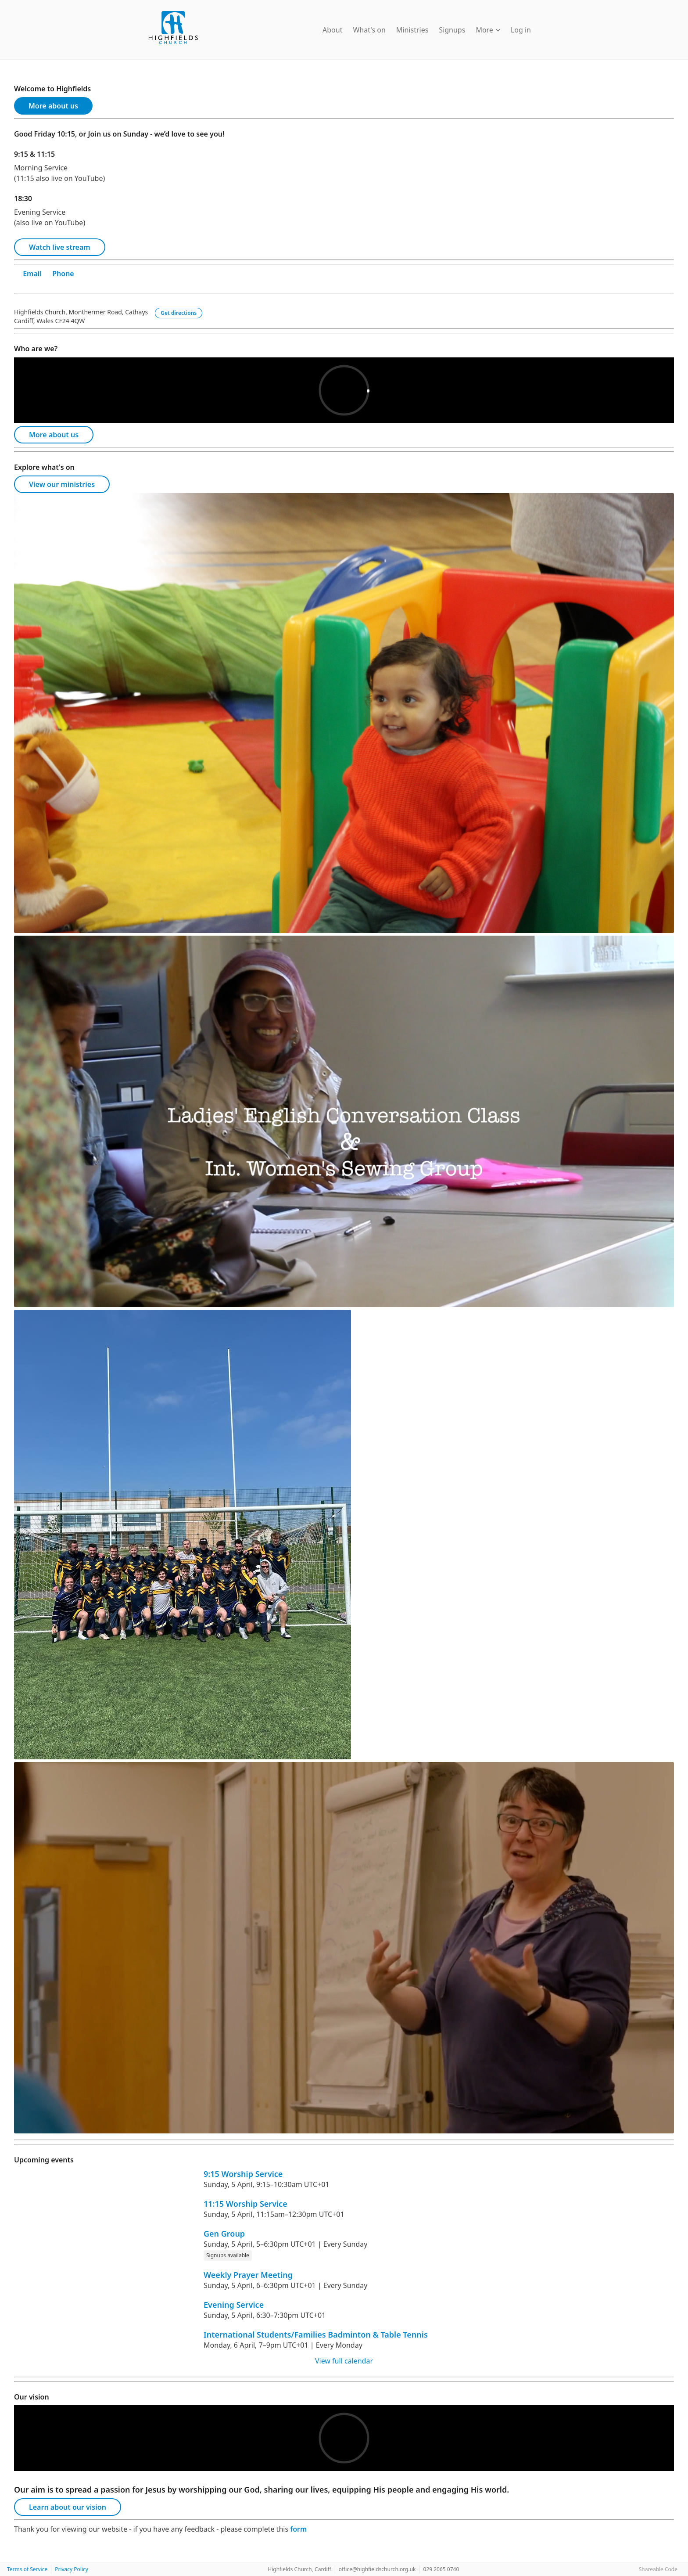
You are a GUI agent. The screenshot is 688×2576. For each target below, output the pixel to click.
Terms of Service (27, 2569)
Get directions (179, 313)
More (488, 30)
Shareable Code (658, 2569)
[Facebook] (36, 284)
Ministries (412, 30)
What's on (369, 30)
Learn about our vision (67, 2507)
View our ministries (62, 484)
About (332, 30)
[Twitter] (44, 284)
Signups (452, 30)
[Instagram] (27, 284)
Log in (521, 30)
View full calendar (344, 2361)
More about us (53, 106)
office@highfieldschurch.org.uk (377, 2569)
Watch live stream (59, 247)
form (298, 2529)
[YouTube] (18, 284)
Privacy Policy (71, 2569)
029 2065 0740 (441, 2569)
